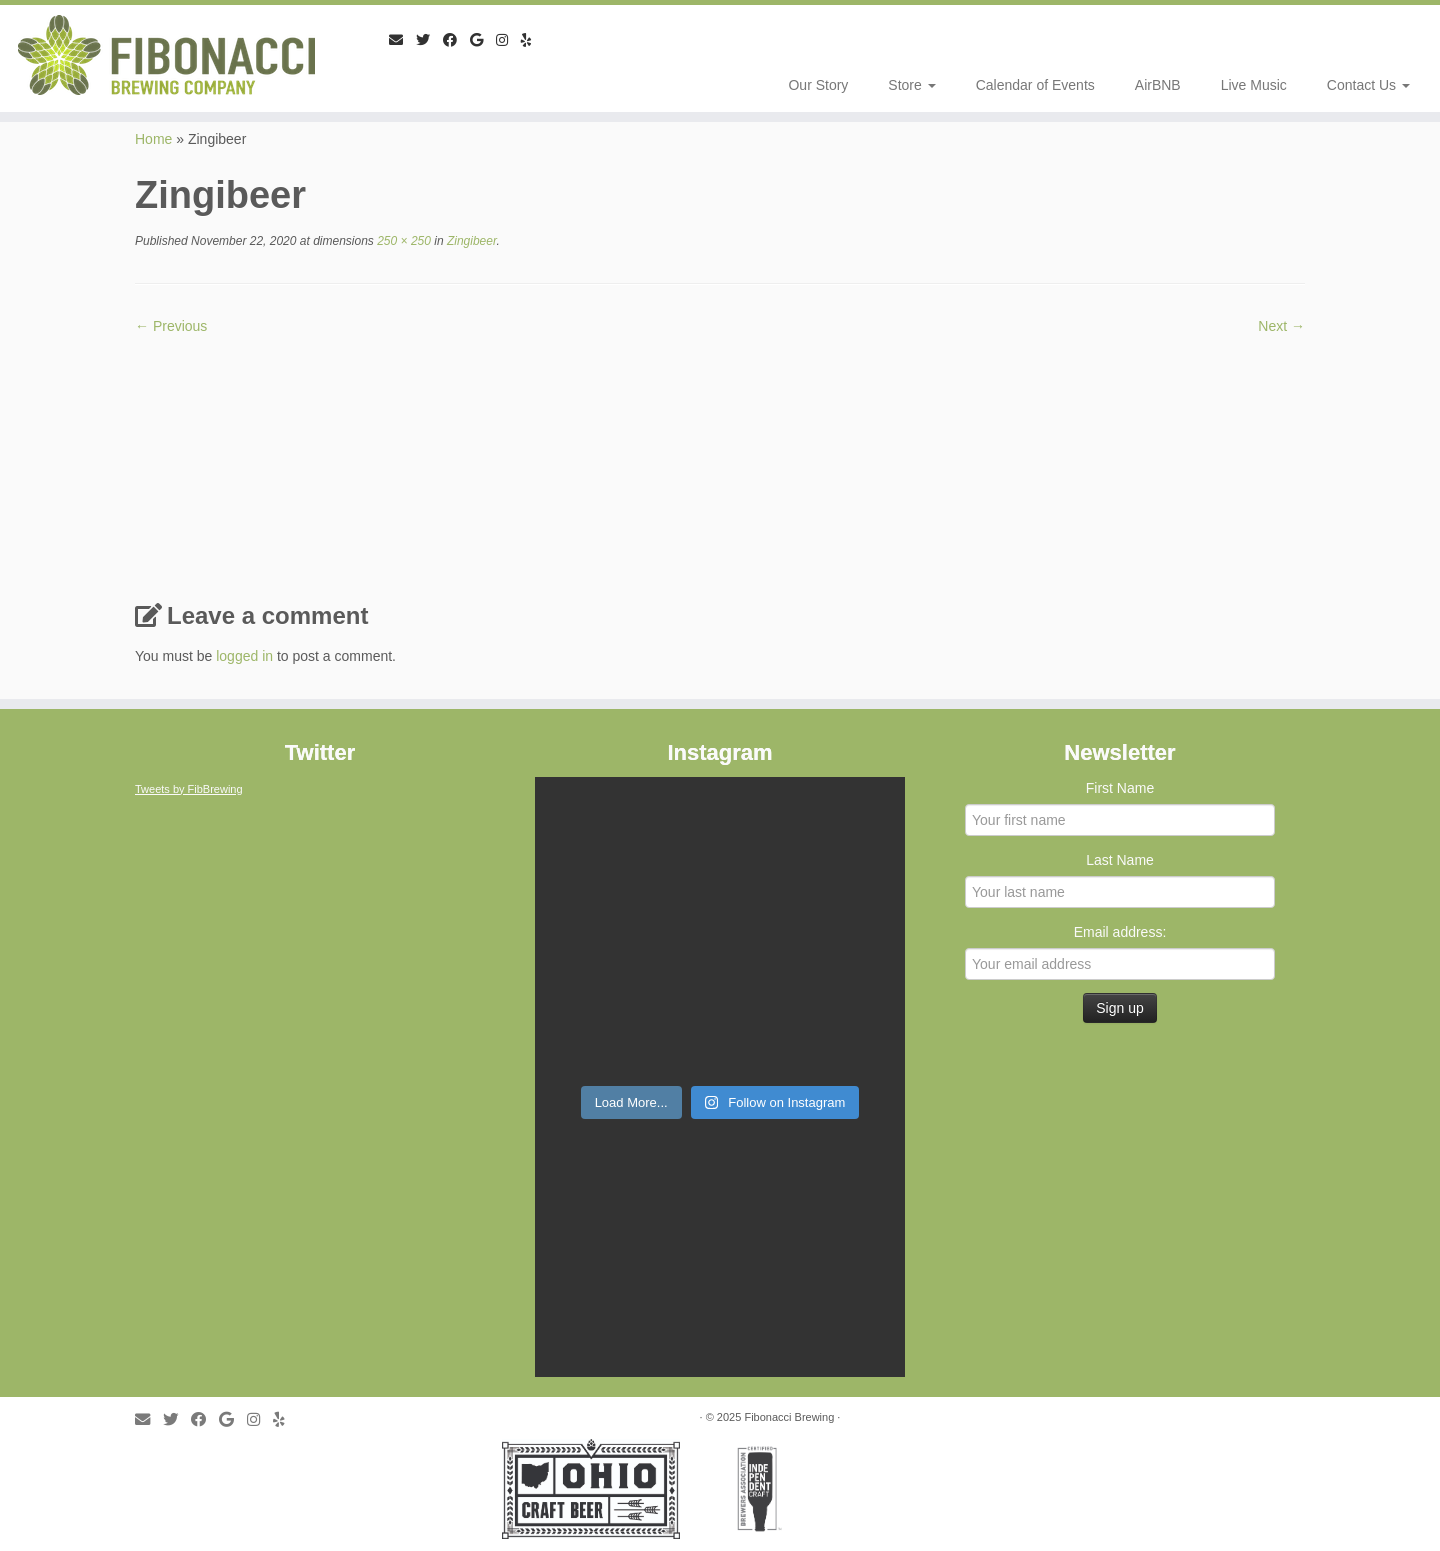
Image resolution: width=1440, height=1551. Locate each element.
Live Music (1254, 85)
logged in (244, 656)
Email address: (1120, 932)
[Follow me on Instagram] (508, 40)
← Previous (171, 326)
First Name (1120, 788)
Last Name (1120, 860)
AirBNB (1158, 85)
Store (911, 85)
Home (153, 139)
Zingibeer (470, 241)
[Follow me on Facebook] (456, 40)
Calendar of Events (1035, 85)
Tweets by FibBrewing (189, 789)
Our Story (818, 85)
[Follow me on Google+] (483, 40)
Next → (1281, 326)
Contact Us (1368, 85)
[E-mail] (402, 40)
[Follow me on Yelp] (533, 40)
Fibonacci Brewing (789, 1417)
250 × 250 (402, 241)
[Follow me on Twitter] (429, 40)
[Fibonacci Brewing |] (166, 55)
